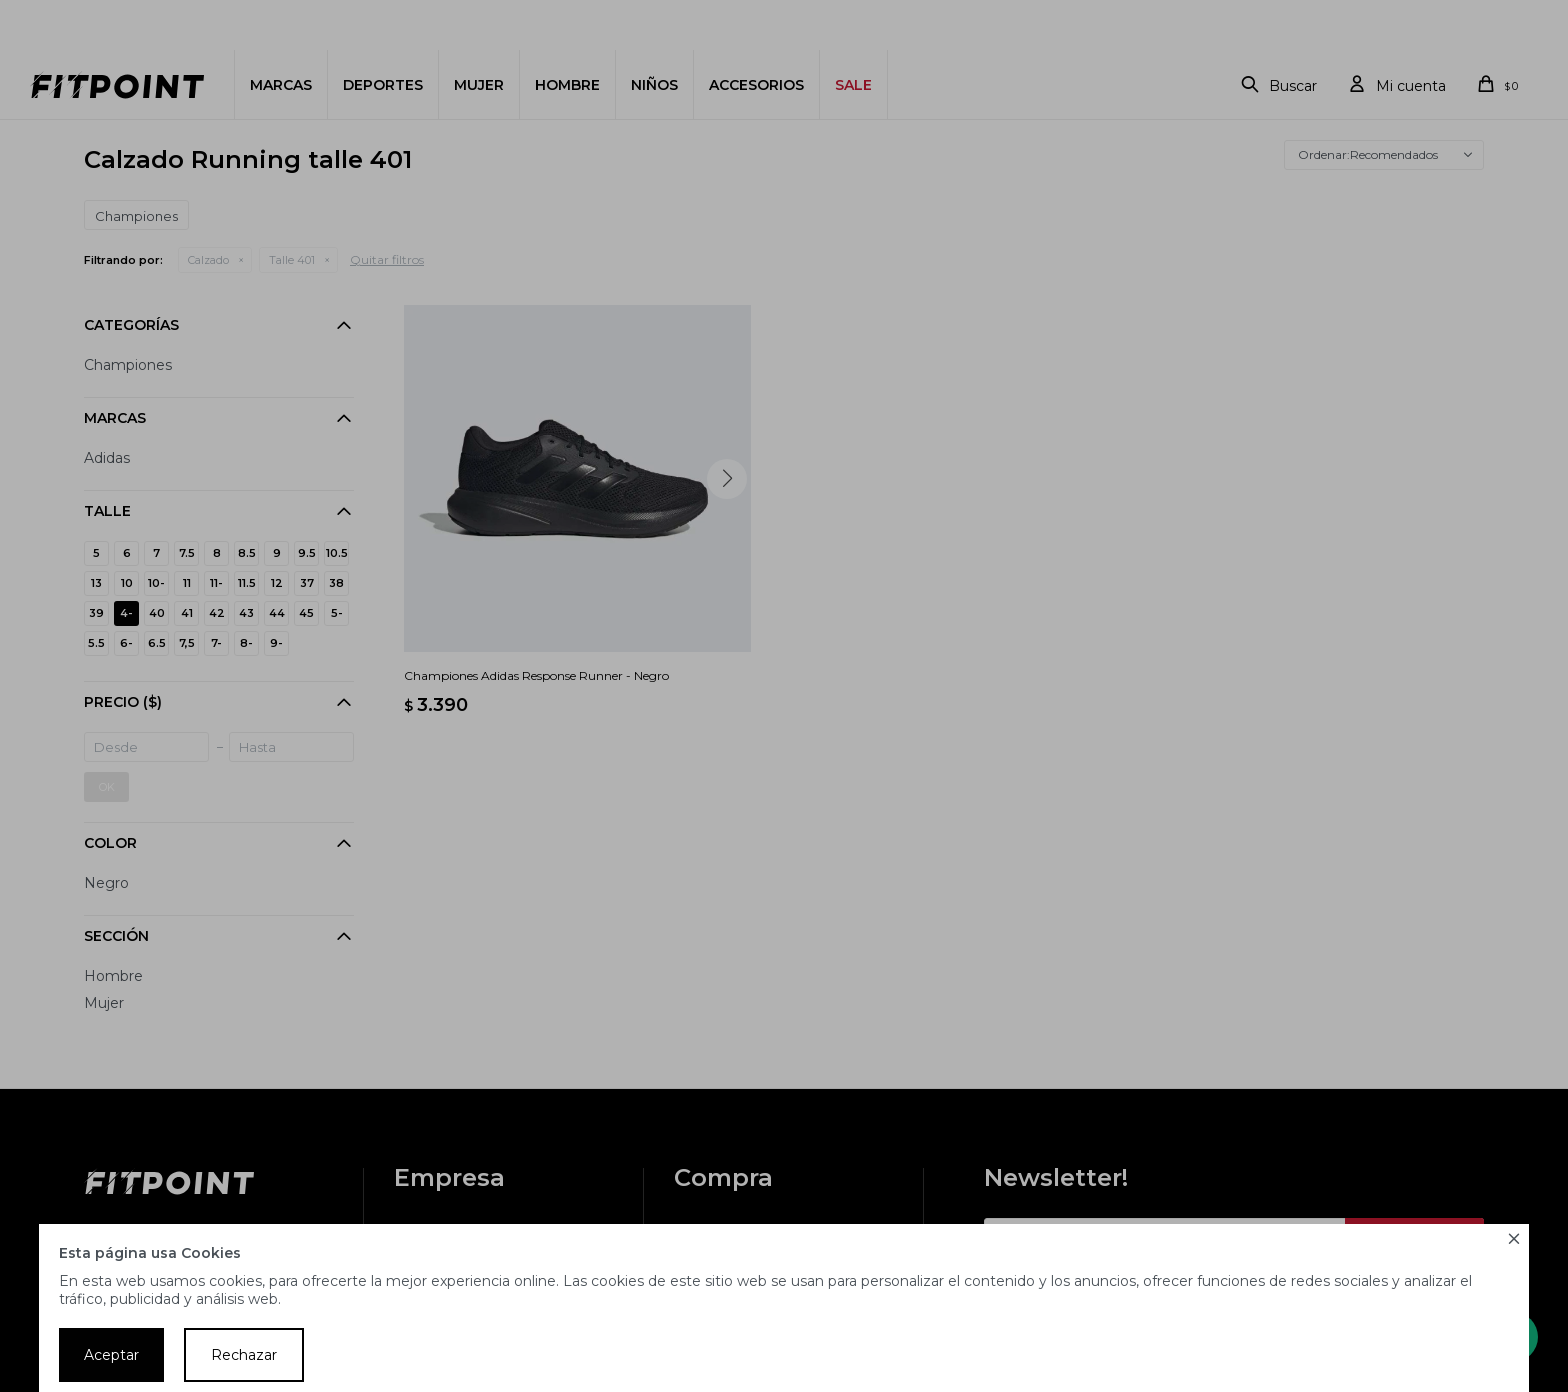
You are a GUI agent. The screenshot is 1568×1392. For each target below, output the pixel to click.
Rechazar (244, 1355)
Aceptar (111, 1355)
